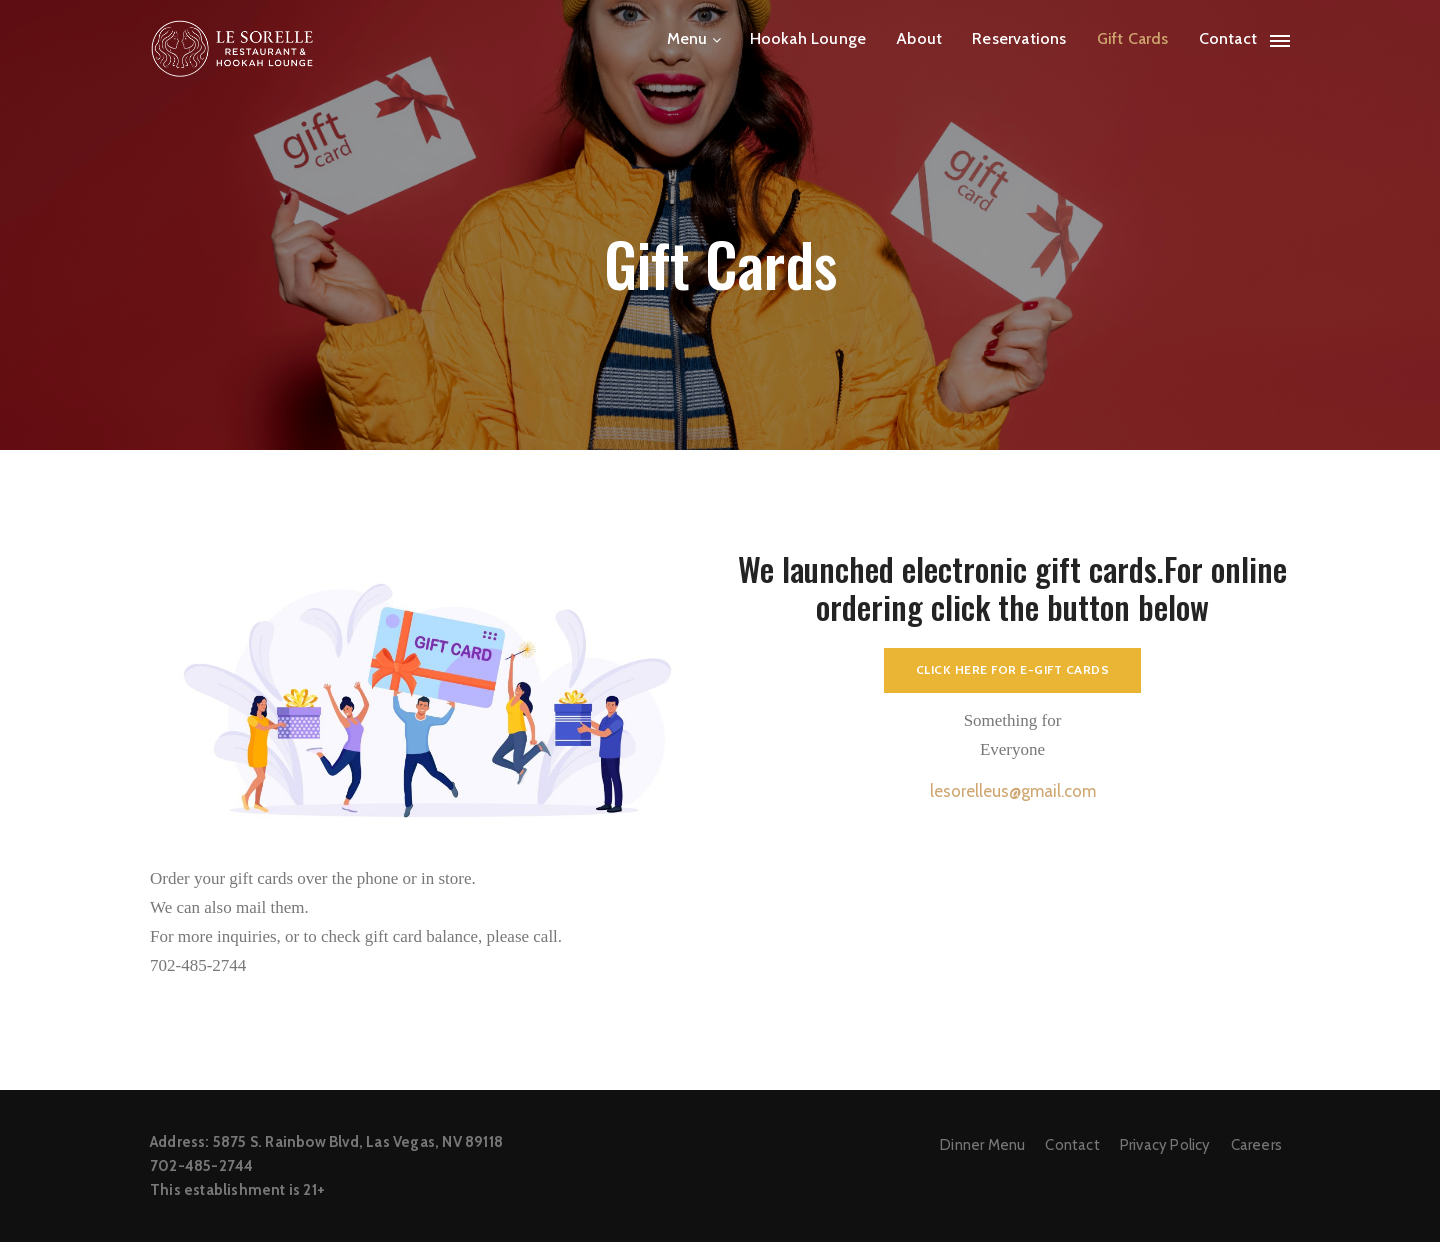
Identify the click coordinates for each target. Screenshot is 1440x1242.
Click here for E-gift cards (1013, 669)
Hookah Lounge (808, 38)
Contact (1228, 38)
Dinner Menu (982, 1145)
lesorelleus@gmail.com (1013, 791)
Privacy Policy (1165, 1145)
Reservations (1019, 38)
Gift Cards (1133, 38)
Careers (1256, 1145)
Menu (687, 38)
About (919, 38)
